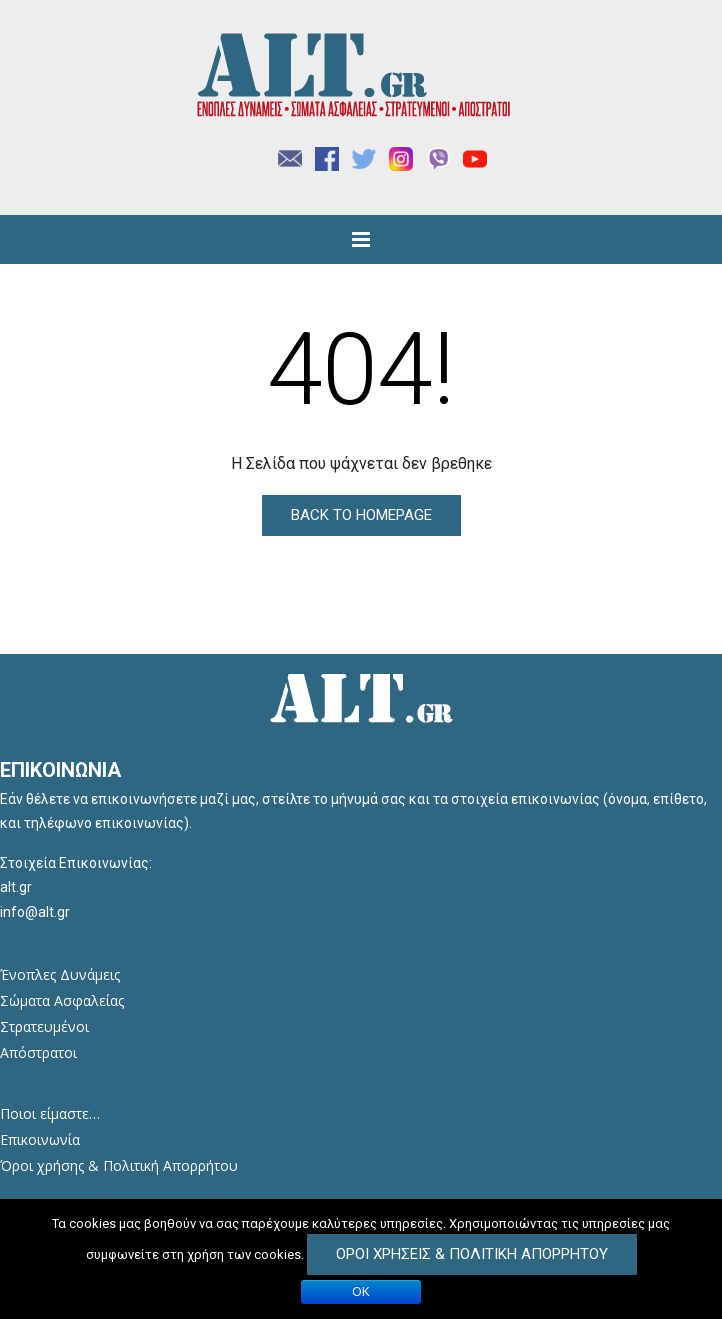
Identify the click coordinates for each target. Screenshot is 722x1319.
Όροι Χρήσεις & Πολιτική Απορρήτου (472, 1254)
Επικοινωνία (40, 1139)
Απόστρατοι (38, 1052)
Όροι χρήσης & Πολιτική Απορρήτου (119, 1165)
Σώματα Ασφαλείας (62, 1000)
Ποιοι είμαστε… (50, 1113)
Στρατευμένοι (44, 1026)
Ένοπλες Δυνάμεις (60, 974)
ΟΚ (360, 1292)
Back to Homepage (361, 515)
